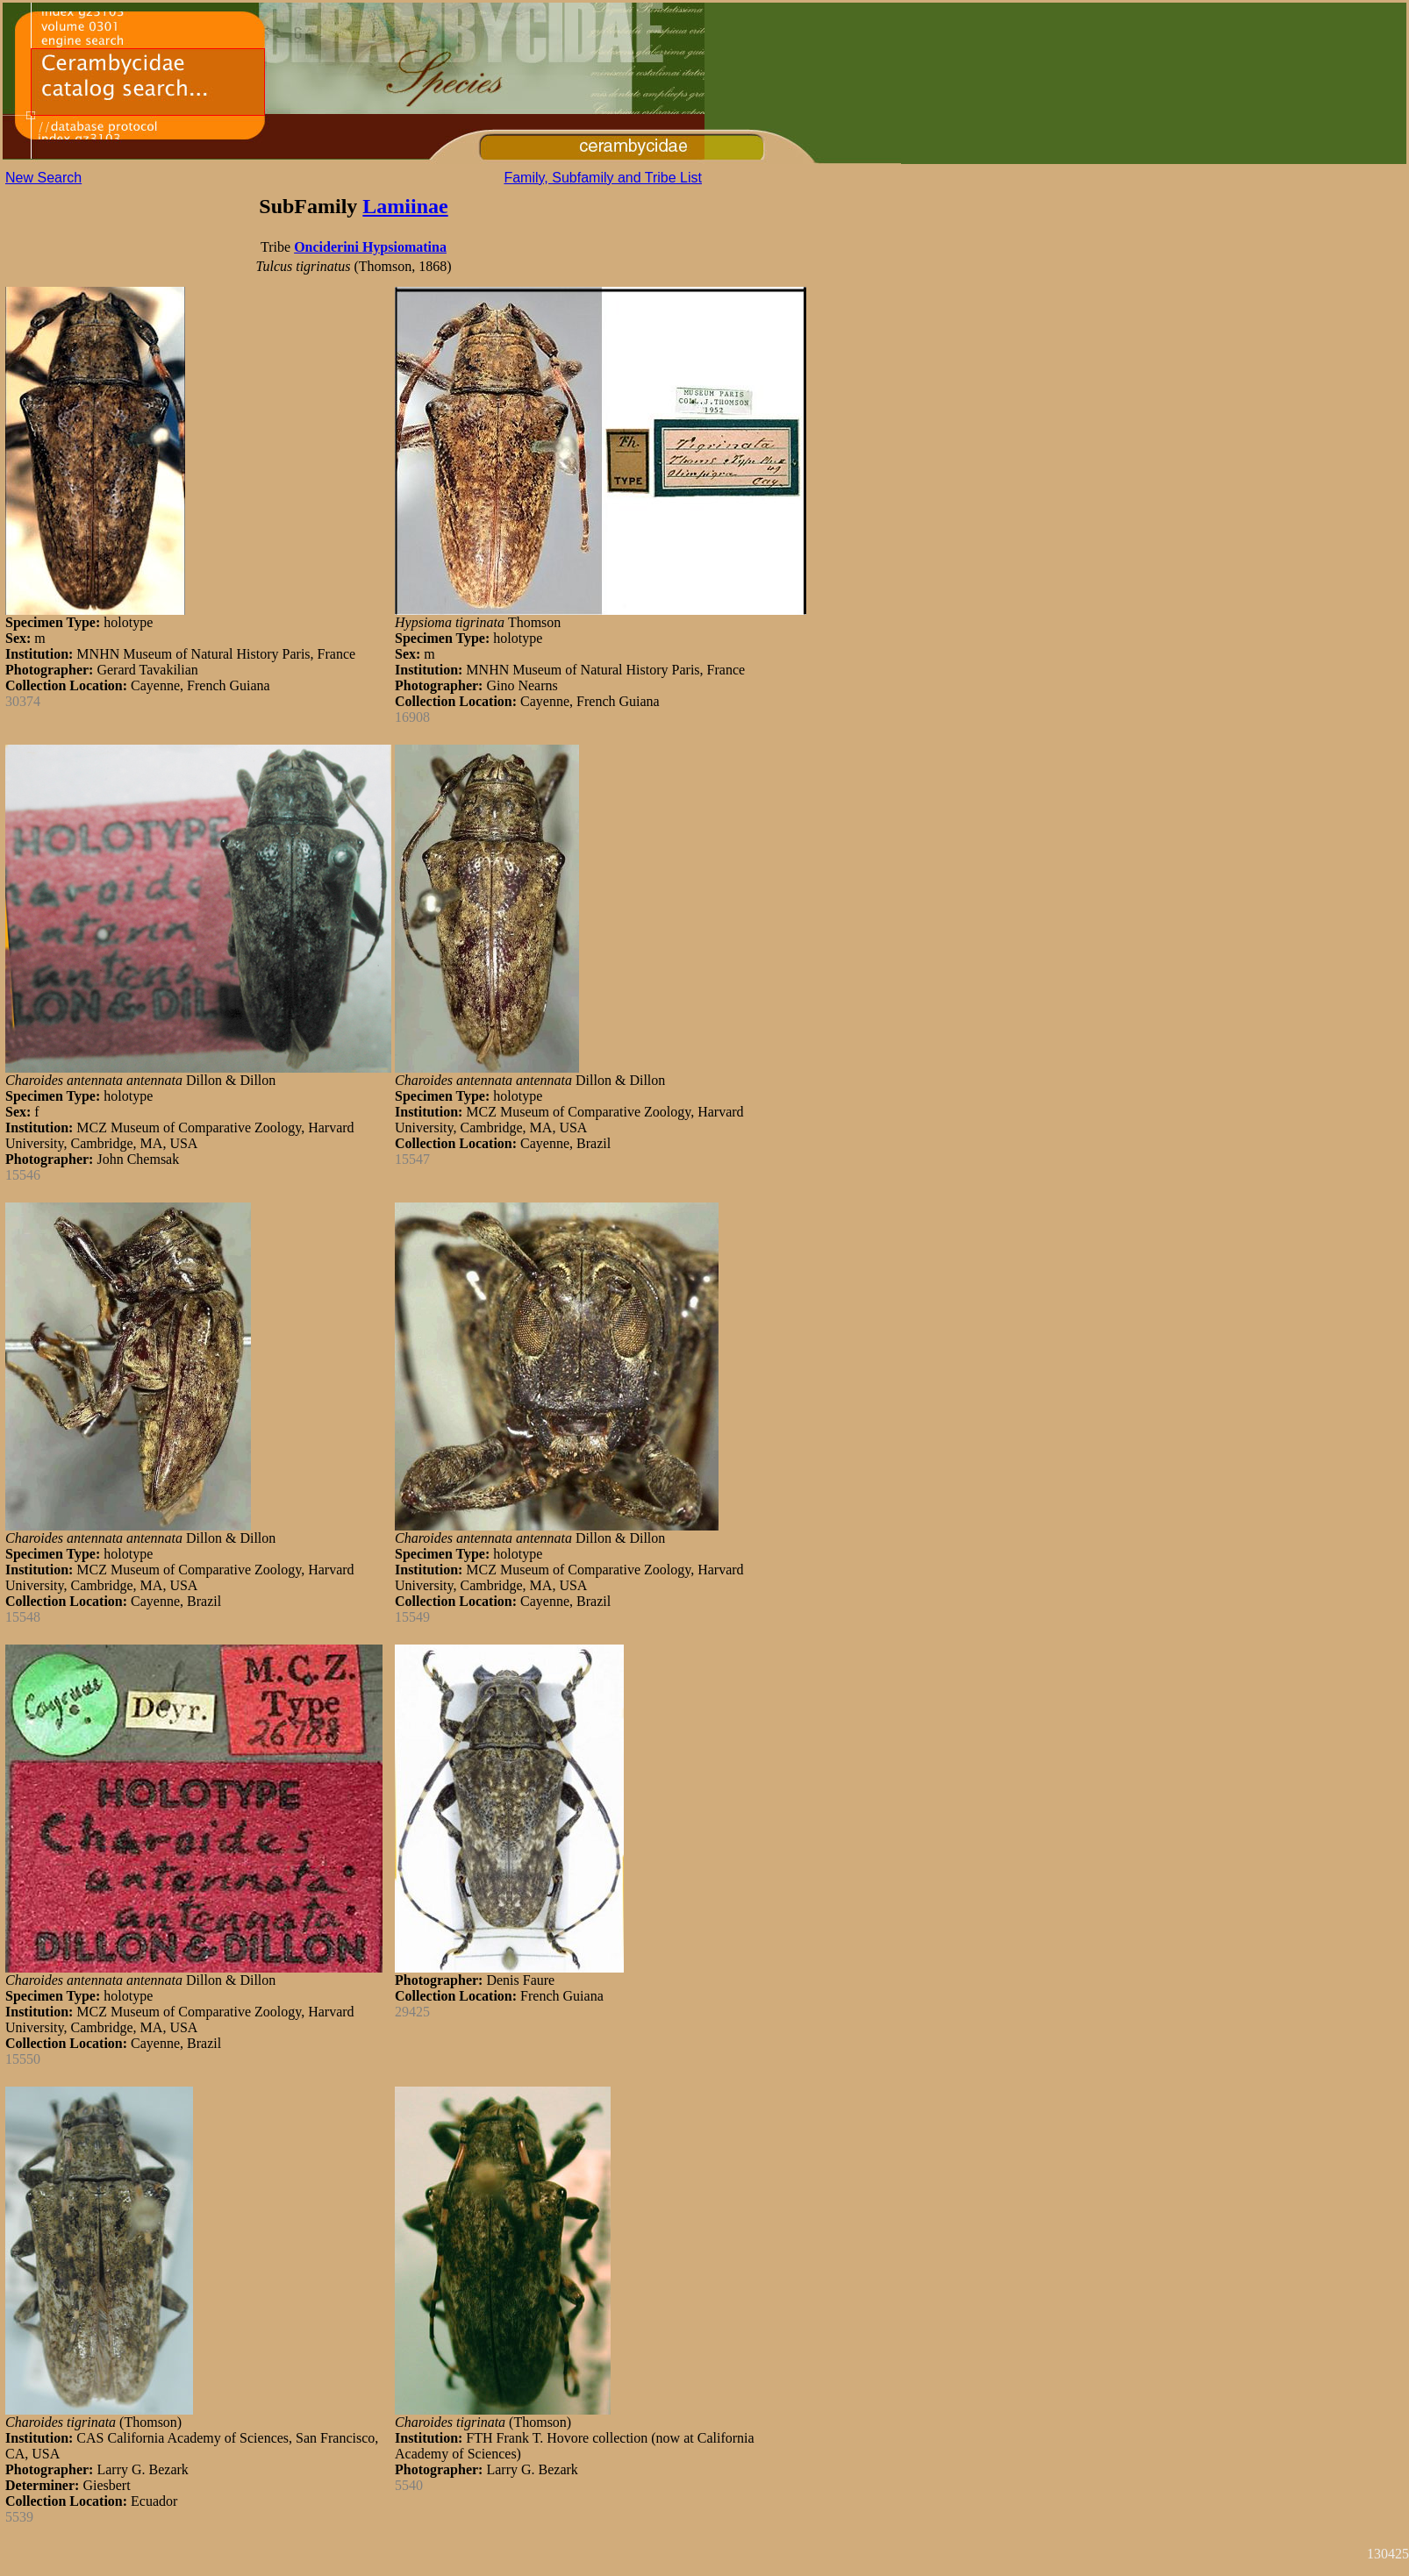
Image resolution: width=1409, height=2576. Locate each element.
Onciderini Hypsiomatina (370, 246)
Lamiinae (404, 206)
